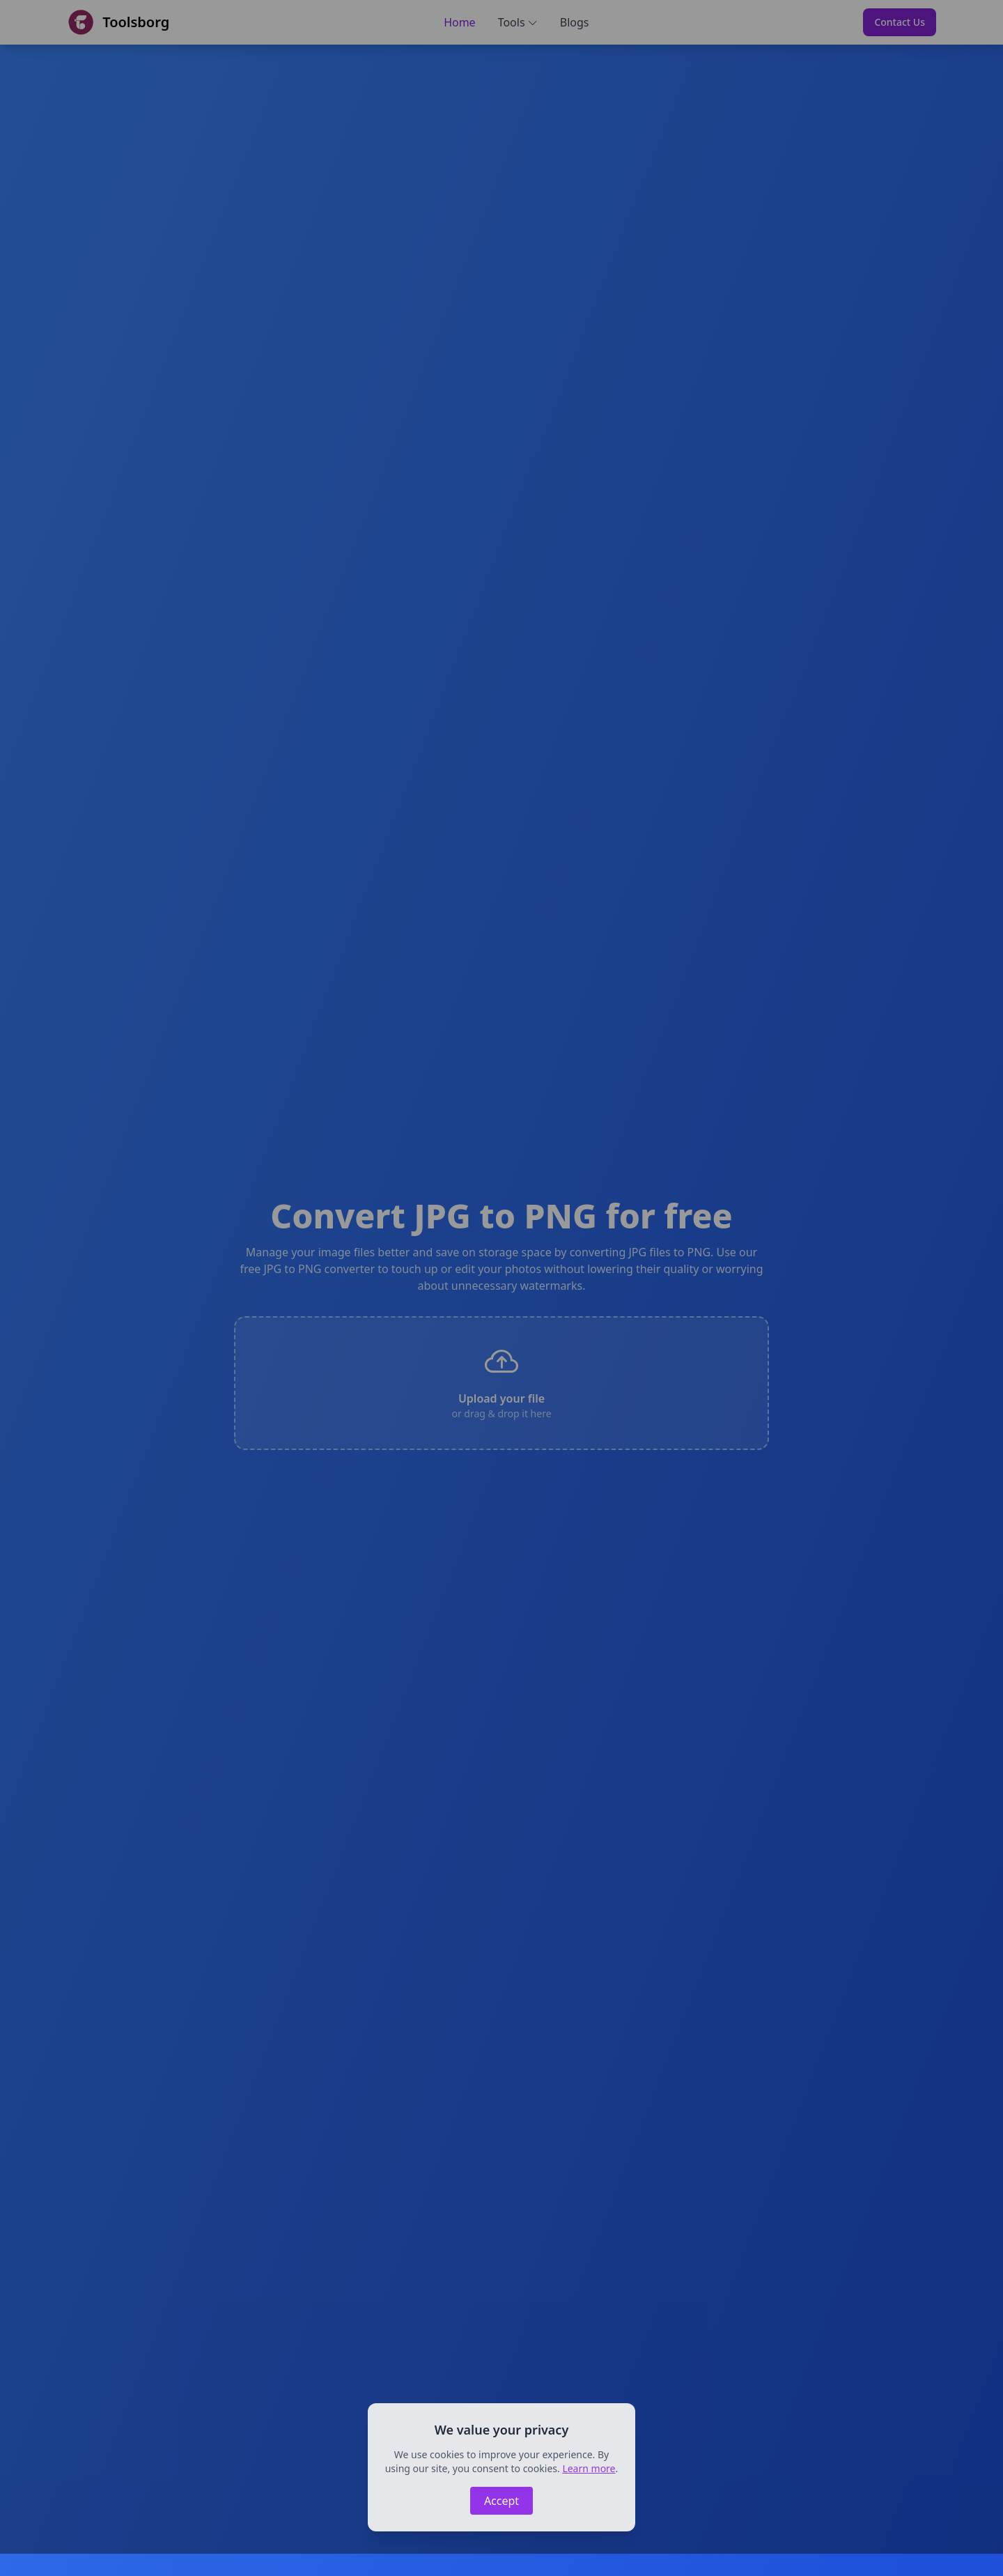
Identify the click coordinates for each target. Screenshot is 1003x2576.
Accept (501, 2500)
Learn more (588, 2468)
